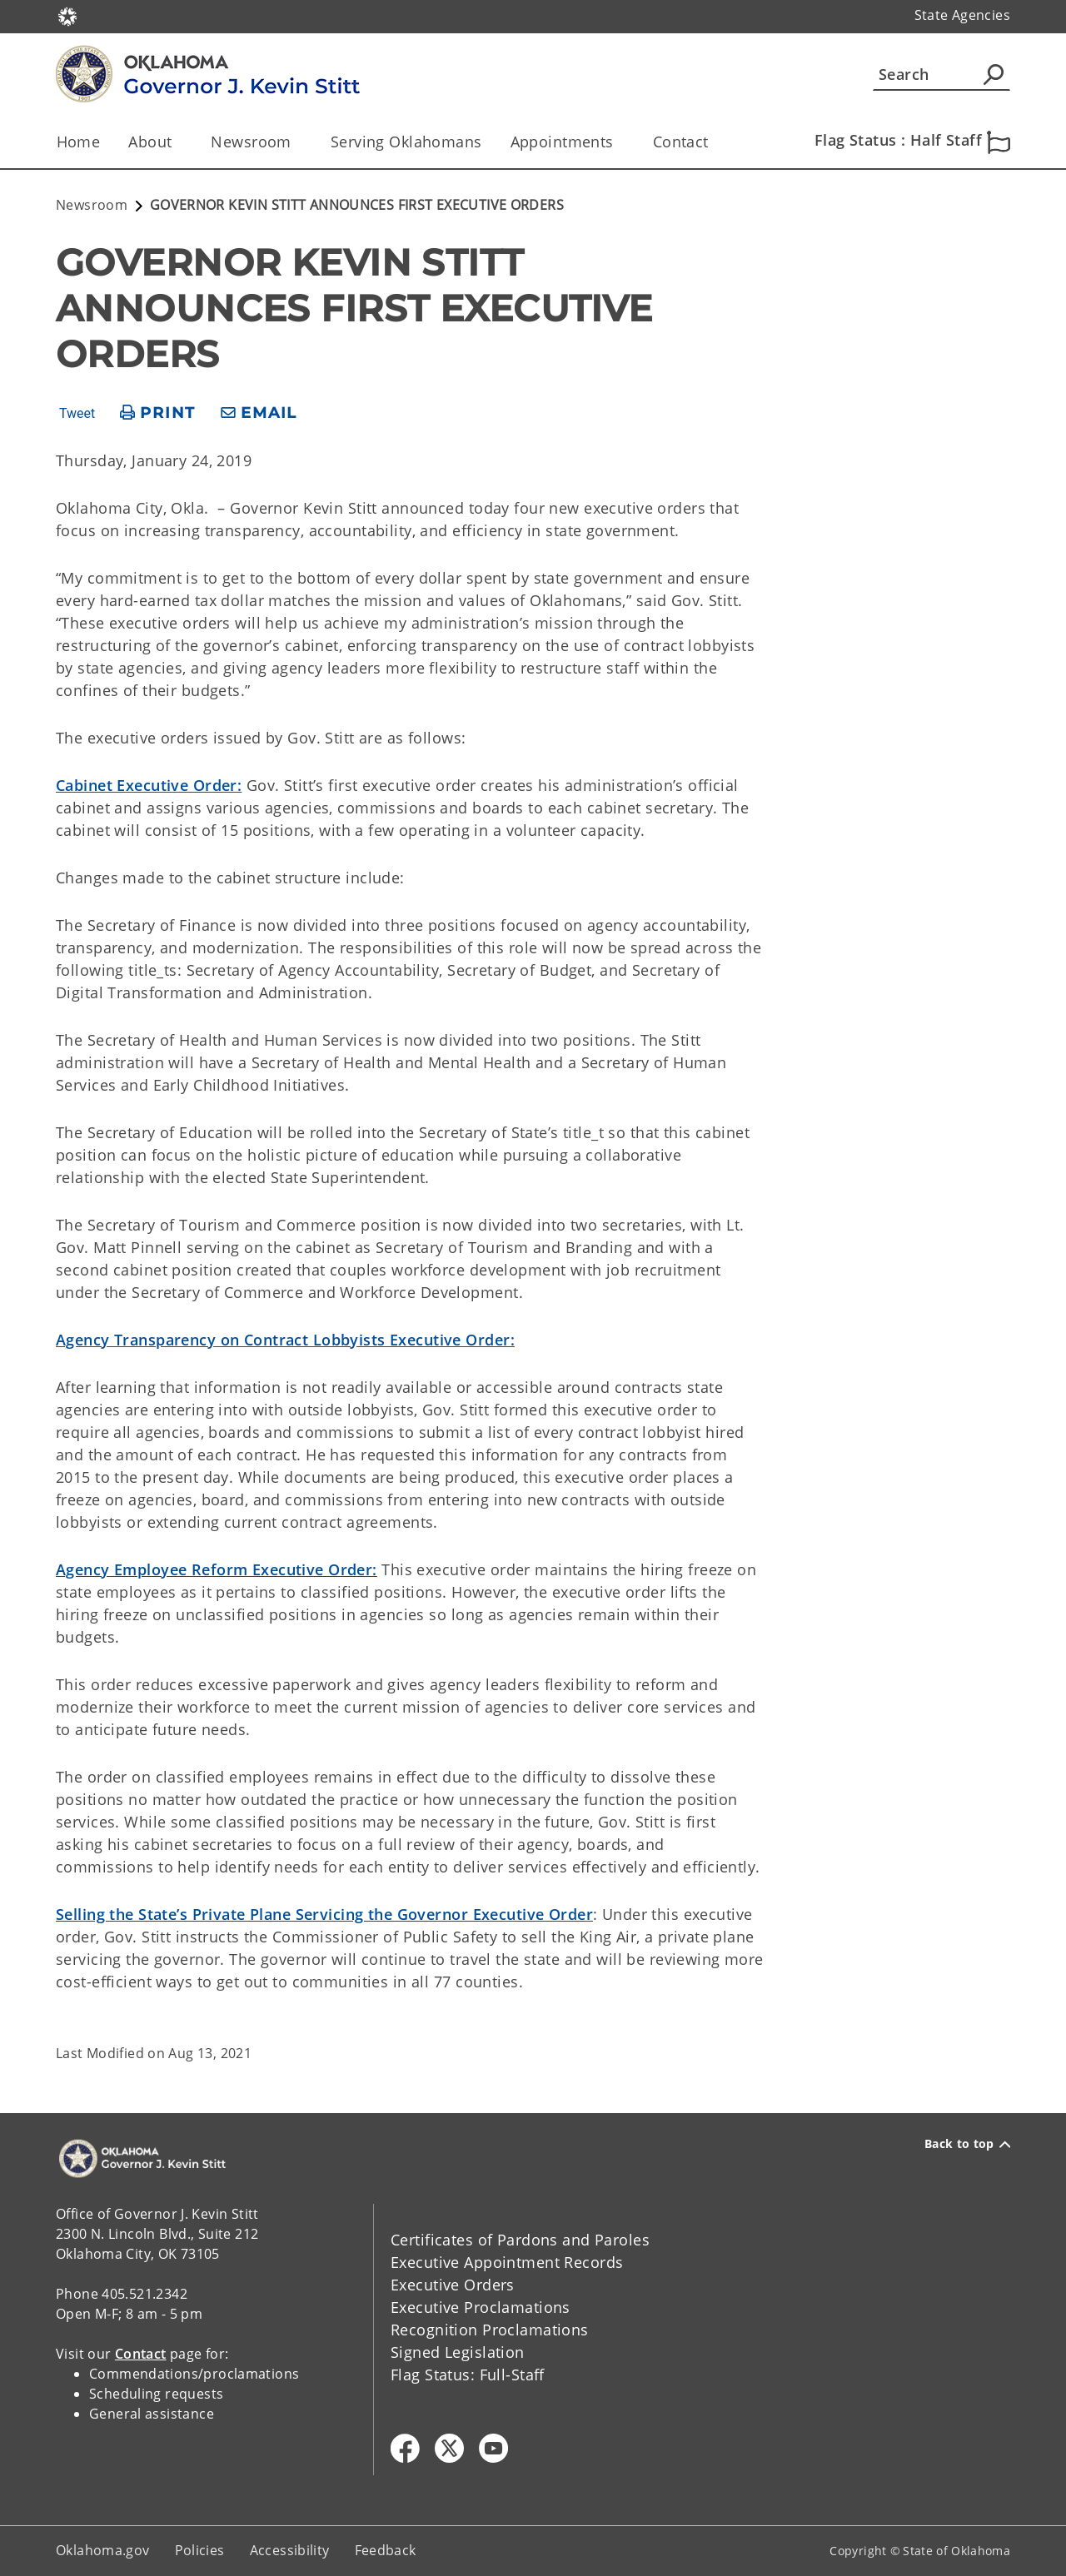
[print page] (158, 413)
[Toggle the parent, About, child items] (177, 142)
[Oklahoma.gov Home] (67, 15)
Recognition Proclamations (490, 2330)
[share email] (259, 413)
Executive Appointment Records (507, 2262)
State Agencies (962, 15)
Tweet (77, 413)
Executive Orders (453, 2285)
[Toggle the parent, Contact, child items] (714, 142)
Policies (200, 2550)
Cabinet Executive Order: (149, 785)
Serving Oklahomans (406, 142)
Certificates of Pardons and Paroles (520, 2240)
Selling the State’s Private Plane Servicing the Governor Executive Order (324, 1914)
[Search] (941, 74)
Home (79, 142)
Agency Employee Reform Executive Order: (216, 1569)
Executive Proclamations (480, 2307)
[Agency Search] (993, 74)
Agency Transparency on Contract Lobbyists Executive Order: (285, 1340)
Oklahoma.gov (103, 2550)
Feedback (385, 2550)
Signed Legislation (458, 2352)
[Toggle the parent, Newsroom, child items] (296, 142)
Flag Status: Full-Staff (468, 2375)
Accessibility (290, 2550)
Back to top (967, 2144)
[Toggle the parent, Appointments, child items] (619, 142)
